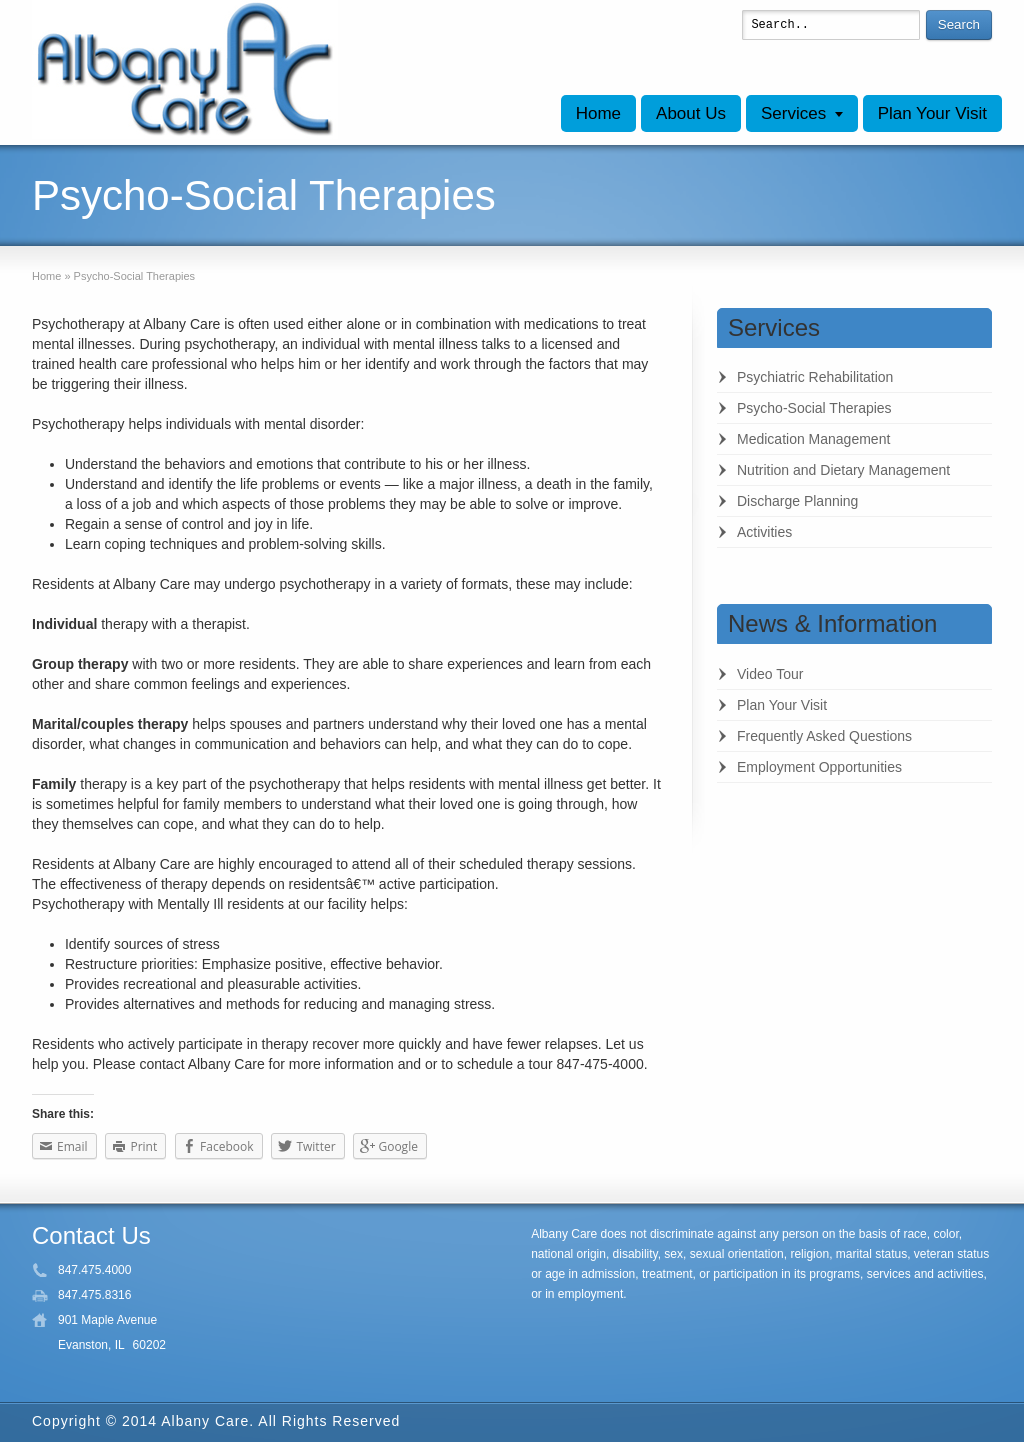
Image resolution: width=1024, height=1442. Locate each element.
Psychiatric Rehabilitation (815, 377)
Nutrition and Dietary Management (843, 470)
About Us (691, 113)
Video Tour (770, 674)
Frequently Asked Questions (824, 736)
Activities (764, 532)
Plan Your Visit (932, 113)
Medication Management (813, 439)
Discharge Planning (797, 501)
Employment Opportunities (819, 767)
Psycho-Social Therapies (814, 408)
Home (598, 113)
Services (793, 113)
